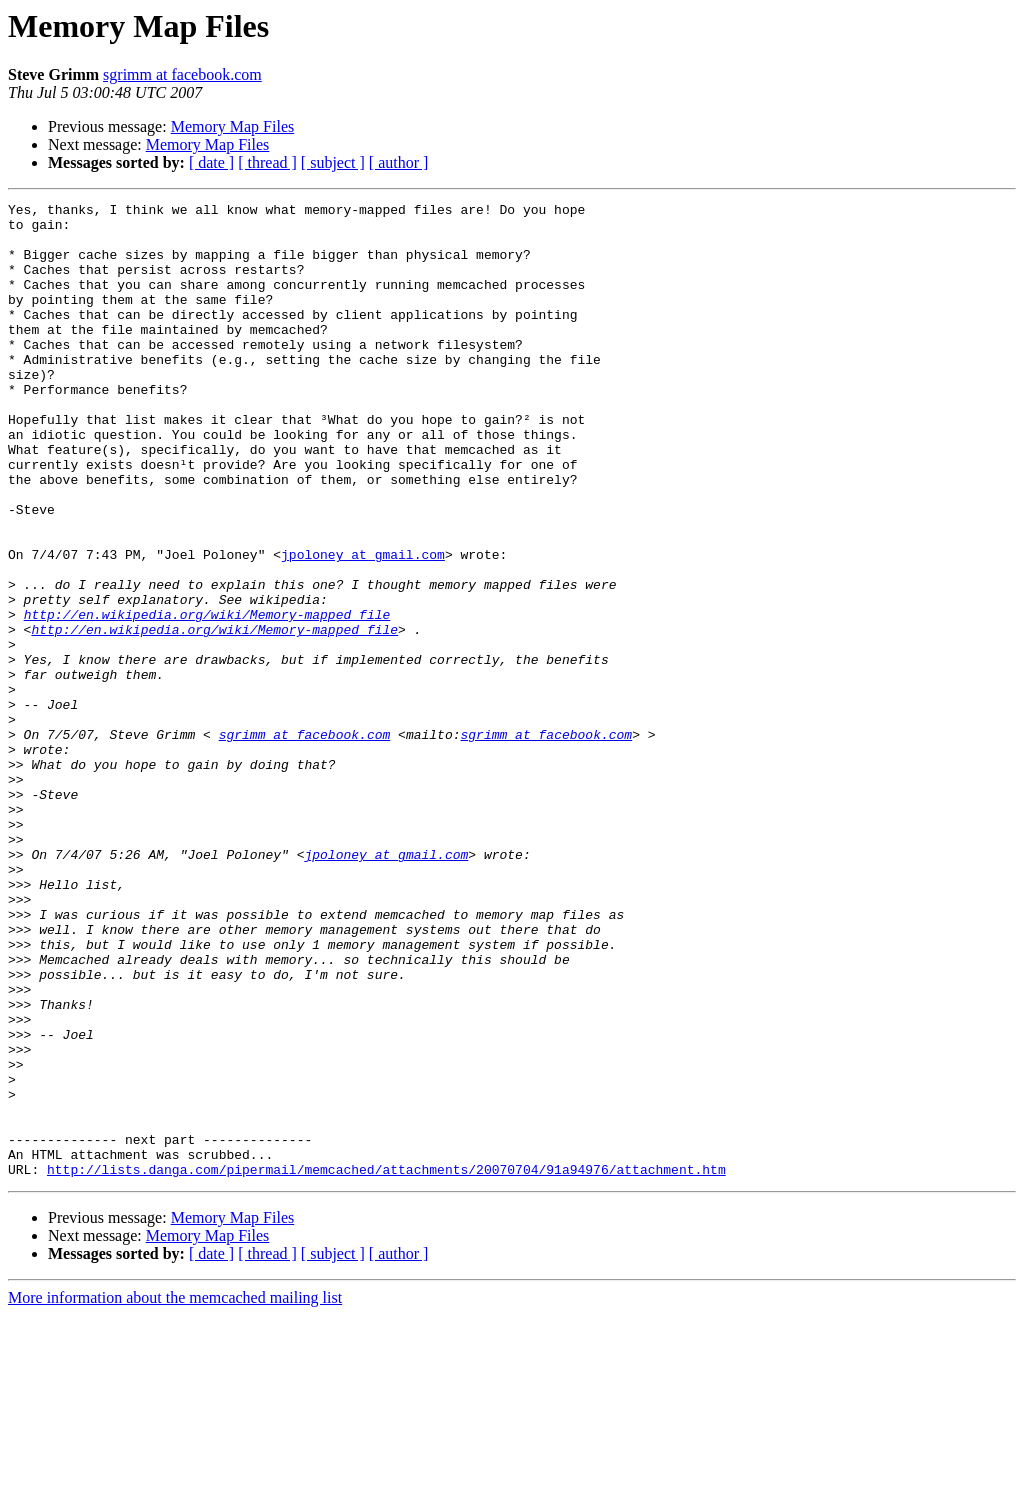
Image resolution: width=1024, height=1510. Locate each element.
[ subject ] (333, 162)
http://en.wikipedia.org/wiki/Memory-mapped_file (207, 698)
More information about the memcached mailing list (175, 1492)
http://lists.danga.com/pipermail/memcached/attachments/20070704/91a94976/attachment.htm (386, 1364)
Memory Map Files (233, 126)
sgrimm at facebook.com (182, 74)
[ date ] (211, 162)
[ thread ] (267, 162)
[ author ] (399, 162)
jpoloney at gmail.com (363, 626)
